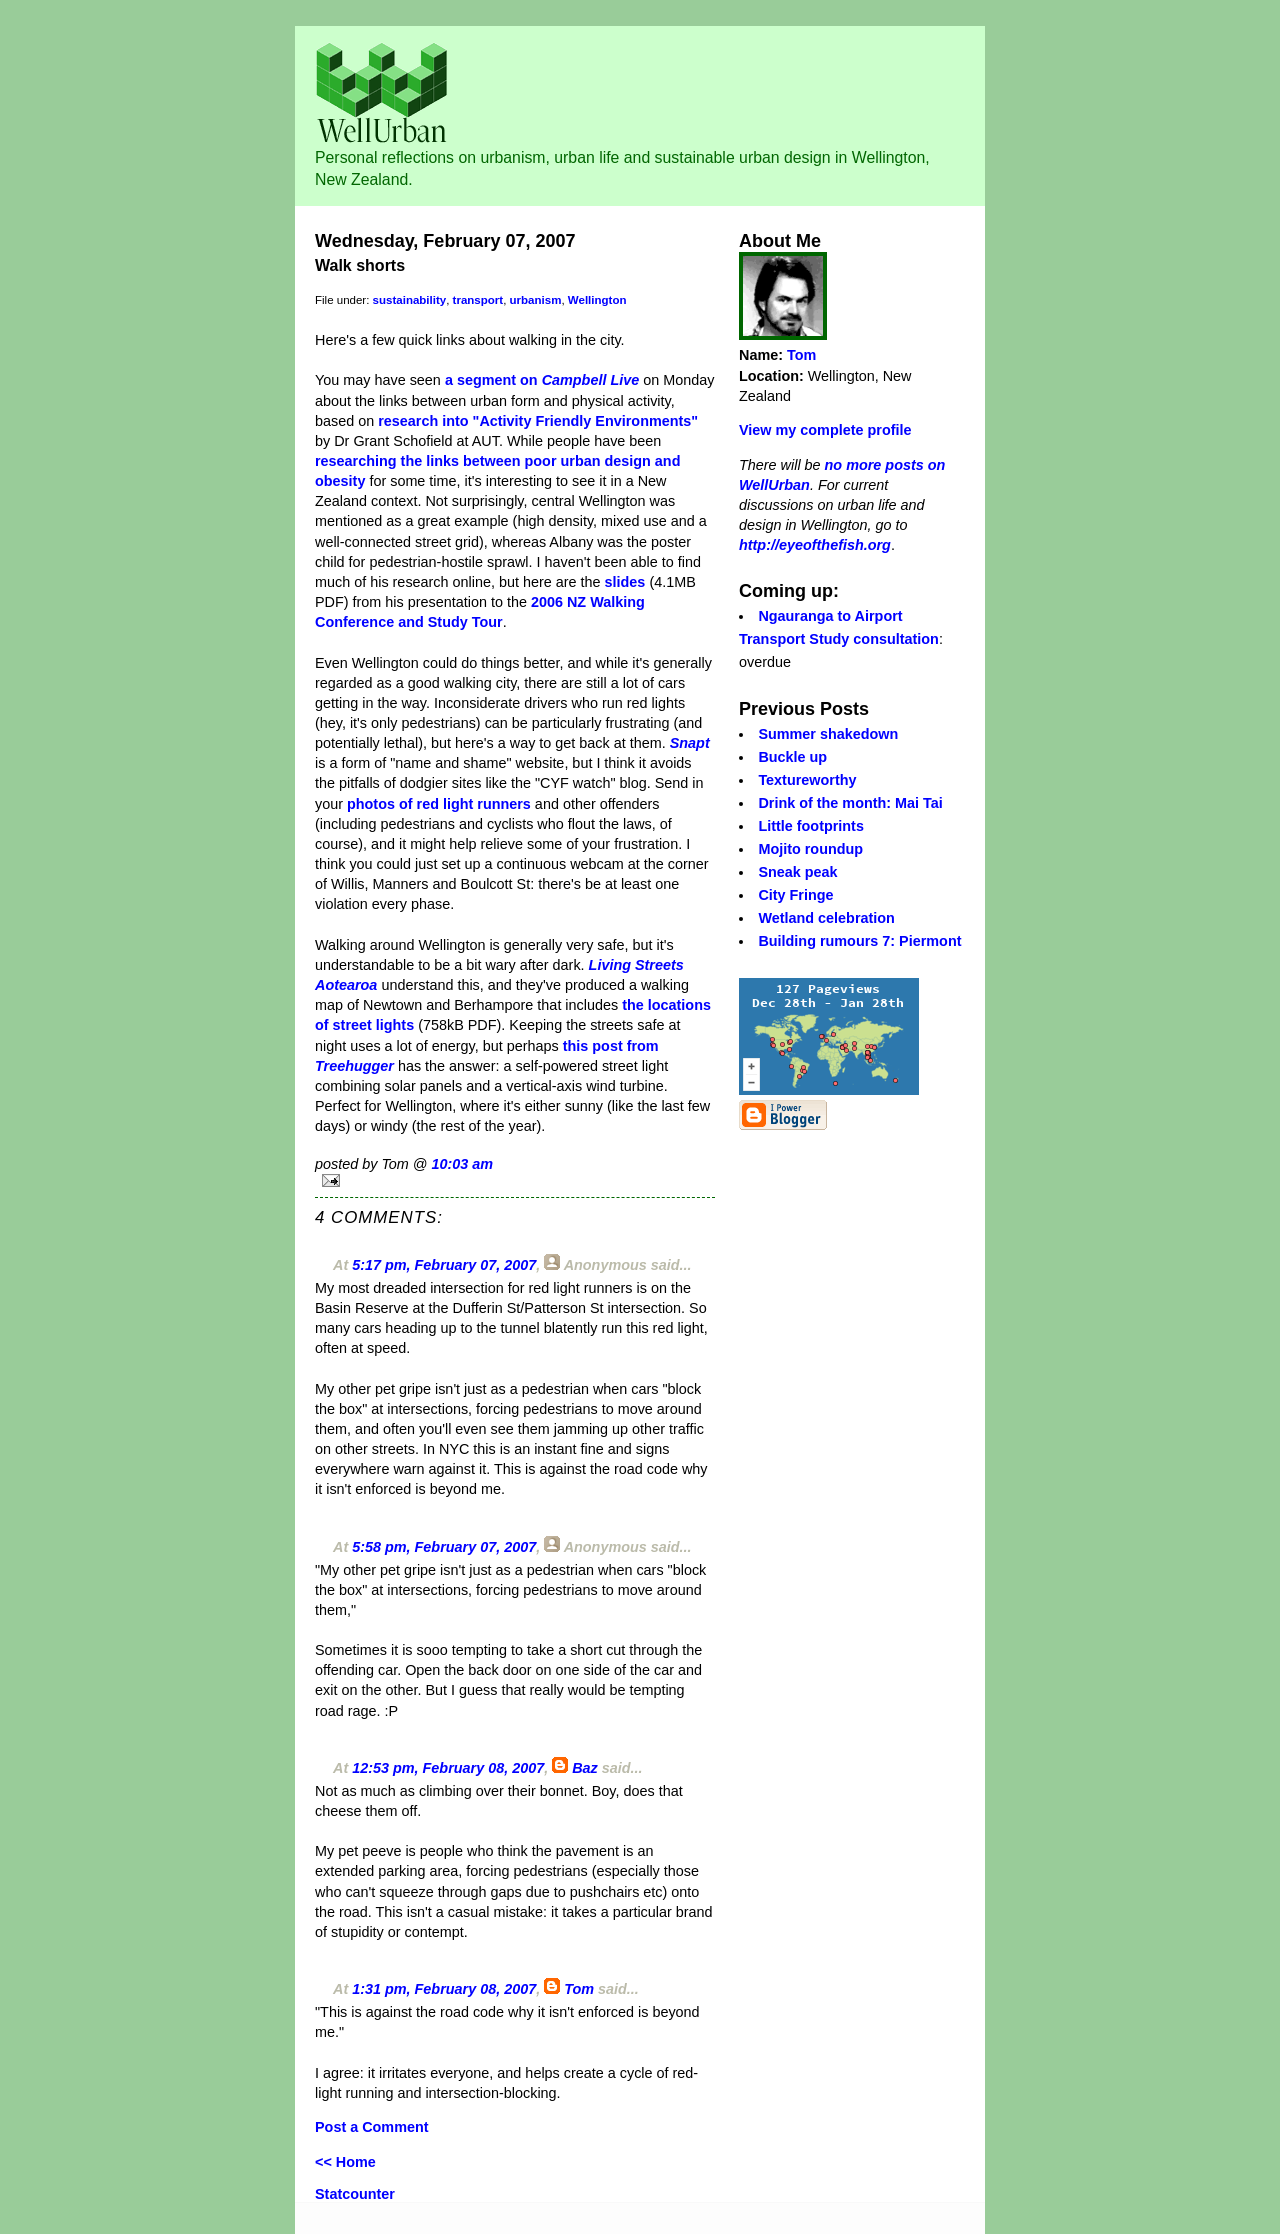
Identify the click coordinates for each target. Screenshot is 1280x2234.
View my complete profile (825, 430)
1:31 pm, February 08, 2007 (444, 1989)
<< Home (345, 2162)
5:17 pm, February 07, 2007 (444, 1265)
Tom (579, 1989)
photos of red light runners (439, 804)
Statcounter (355, 2194)
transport (478, 300)
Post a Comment (372, 2127)
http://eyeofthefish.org (815, 545)
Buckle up (792, 757)
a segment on (542, 380)
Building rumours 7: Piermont (859, 941)
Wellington (597, 300)
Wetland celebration (826, 918)
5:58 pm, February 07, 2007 (444, 1547)
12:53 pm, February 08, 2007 (448, 1768)
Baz (585, 1768)
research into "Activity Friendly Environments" (538, 421)
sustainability (410, 300)
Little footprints (811, 826)
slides (625, 582)
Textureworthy (807, 780)
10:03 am (462, 1164)
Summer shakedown (828, 734)
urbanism (536, 300)
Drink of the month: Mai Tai (850, 803)
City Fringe (795, 895)
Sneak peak (797, 872)
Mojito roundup (810, 849)
